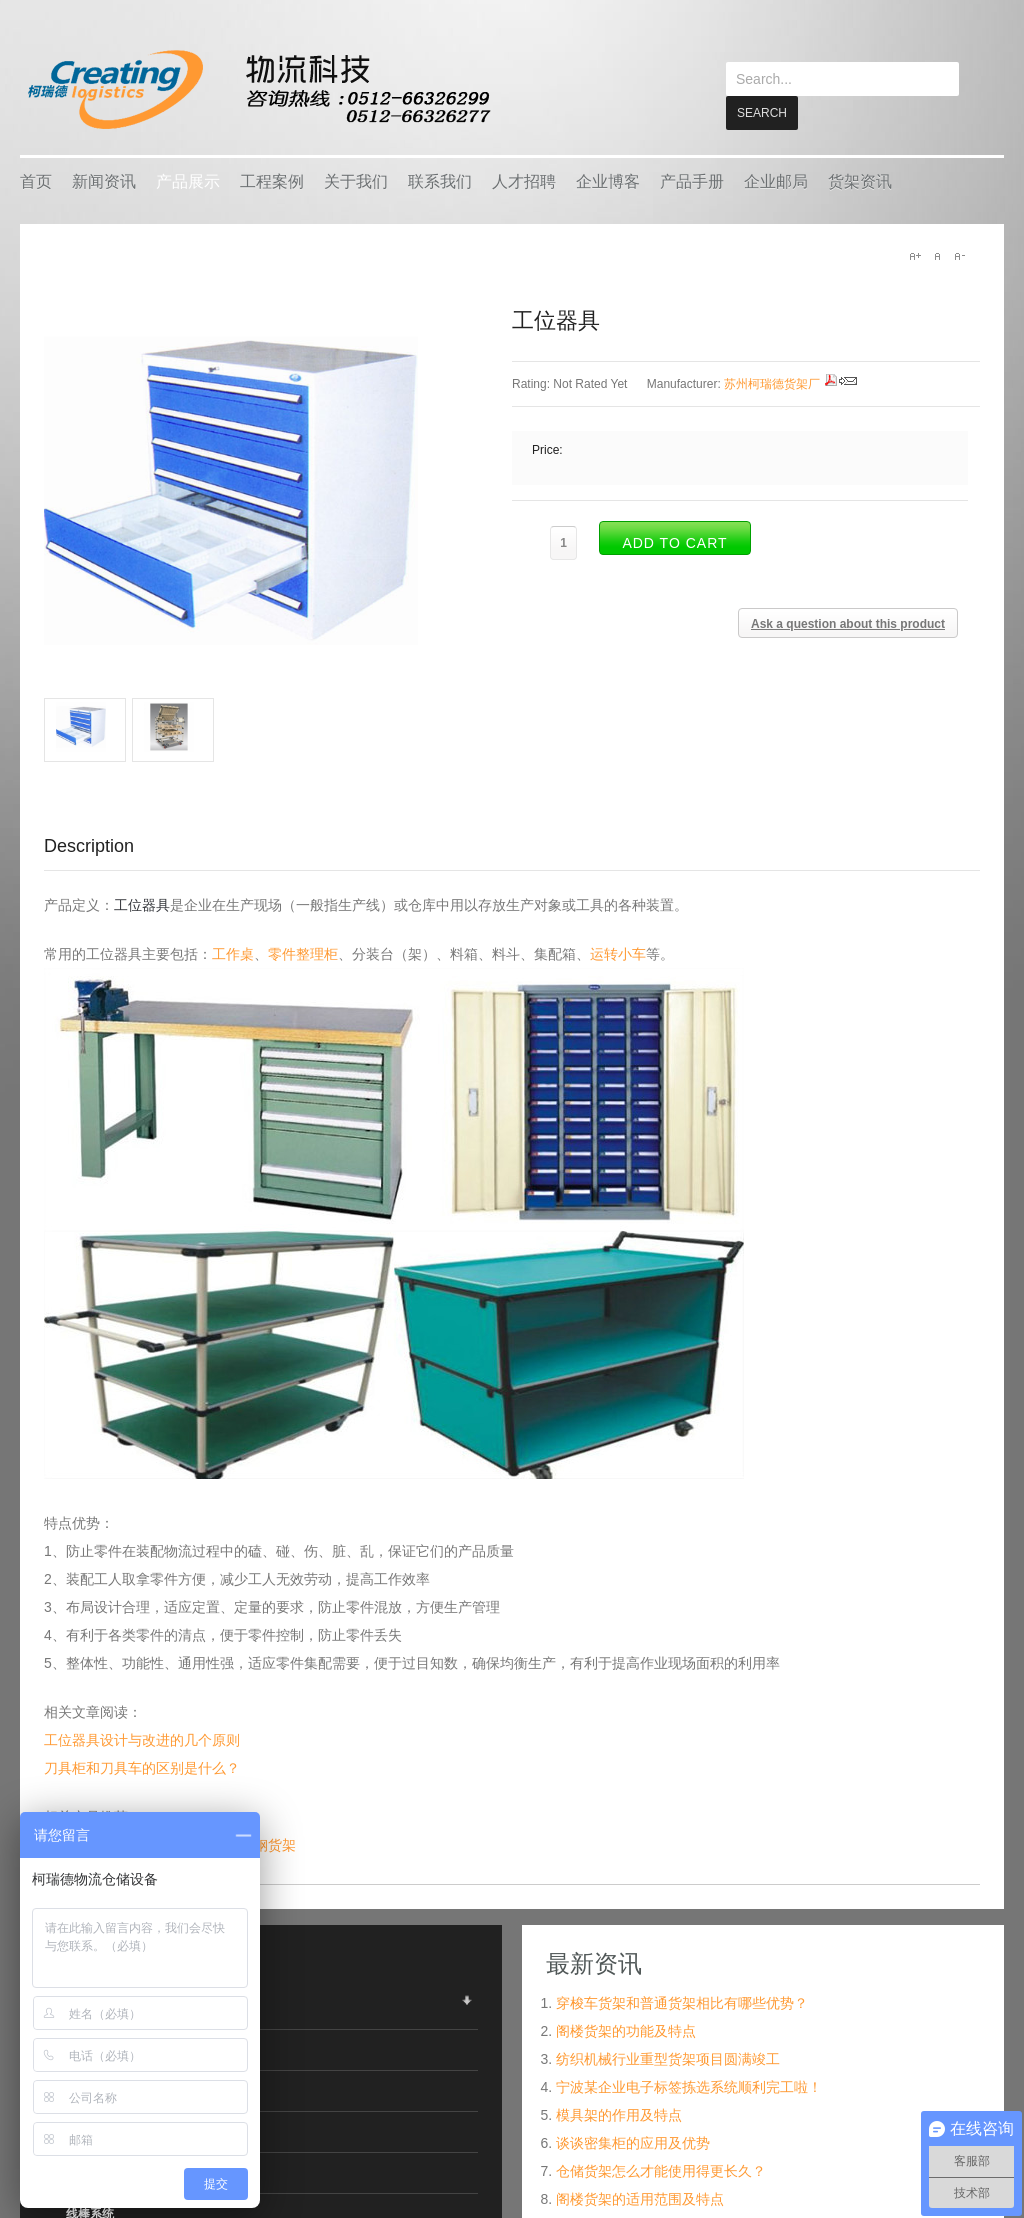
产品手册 (692, 180)
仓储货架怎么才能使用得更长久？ (661, 2170)
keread (257, 89)
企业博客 (608, 180)
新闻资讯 (104, 180)
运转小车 (618, 953)
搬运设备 (90, 2172)
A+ (915, 255)
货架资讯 (860, 180)
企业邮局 (776, 180)
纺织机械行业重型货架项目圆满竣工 (668, 2058)
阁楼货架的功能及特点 (626, 2030)
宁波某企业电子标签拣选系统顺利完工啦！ (689, 2086)
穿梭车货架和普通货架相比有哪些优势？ (682, 2002)
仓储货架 (90, 2008)
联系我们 (440, 180)
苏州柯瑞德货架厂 (772, 383)
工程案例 (272, 180)
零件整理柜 (303, 953)
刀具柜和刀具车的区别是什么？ (142, 1767)
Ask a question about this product (848, 623)
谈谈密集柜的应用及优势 (633, 2142)
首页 (36, 180)
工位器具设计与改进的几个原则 (142, 1739)
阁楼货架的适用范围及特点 (640, 2198)
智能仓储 (90, 2090)
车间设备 (90, 2131)
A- (959, 255)
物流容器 (90, 2049)
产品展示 (188, 180)
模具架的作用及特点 (619, 2114)
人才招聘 (524, 180)
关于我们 (356, 180)
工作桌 (233, 953)
